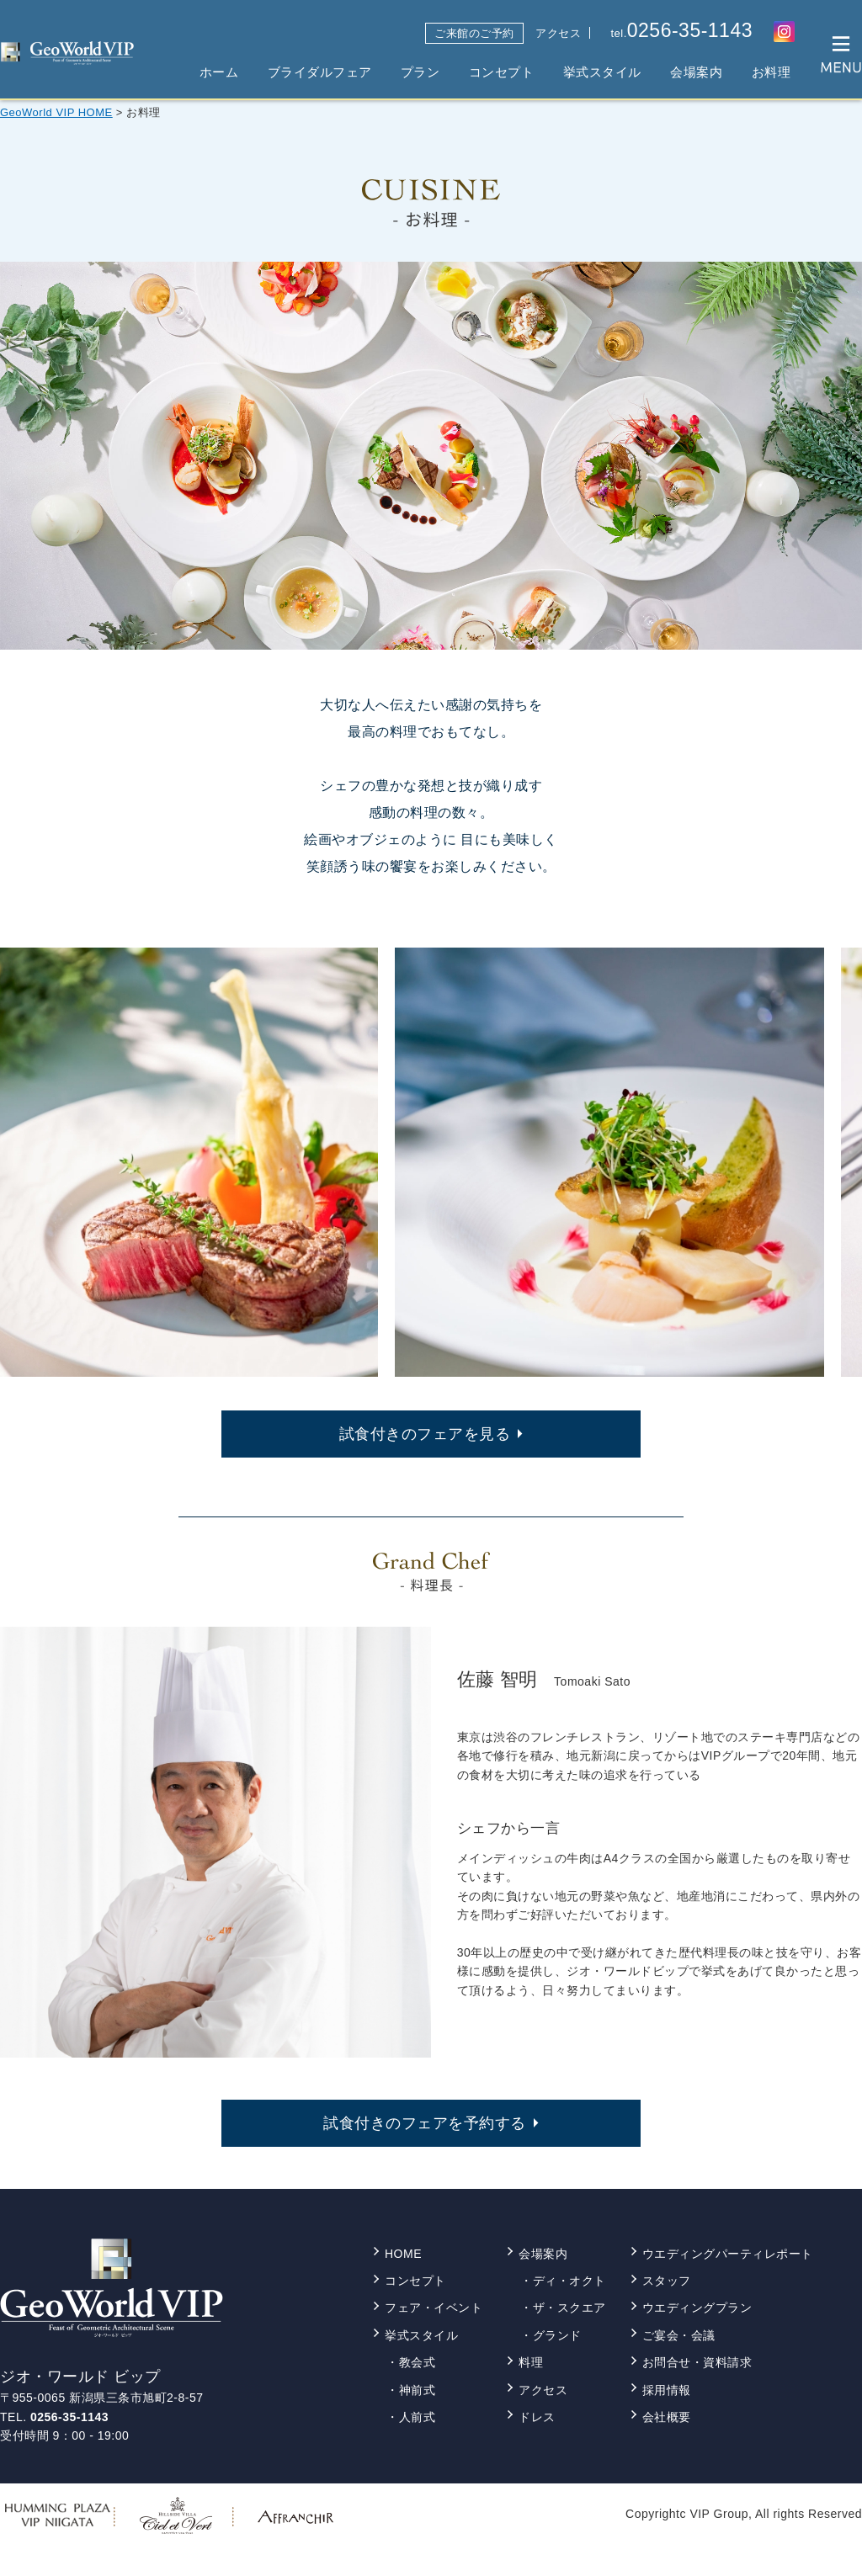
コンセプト (502, 72)
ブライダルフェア (320, 72)
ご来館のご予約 (474, 33)
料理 (531, 2362)
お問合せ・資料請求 (697, 2362)
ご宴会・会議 (679, 2335)
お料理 (771, 72)
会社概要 (666, 2417)
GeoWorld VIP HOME (56, 112)
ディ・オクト (569, 2280)
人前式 (417, 2417)
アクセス (558, 33)
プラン (420, 72)
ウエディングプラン (697, 2307)
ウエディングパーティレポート (727, 2253)
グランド (557, 2335)
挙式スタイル (602, 72)
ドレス (537, 2417)
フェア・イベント (433, 2307)
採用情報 (666, 2390)
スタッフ (666, 2280)
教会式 (417, 2362)
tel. (681, 30)
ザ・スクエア (569, 2307)
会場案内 (696, 72)
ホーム (219, 72)
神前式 (417, 2390)
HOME (403, 2253)
